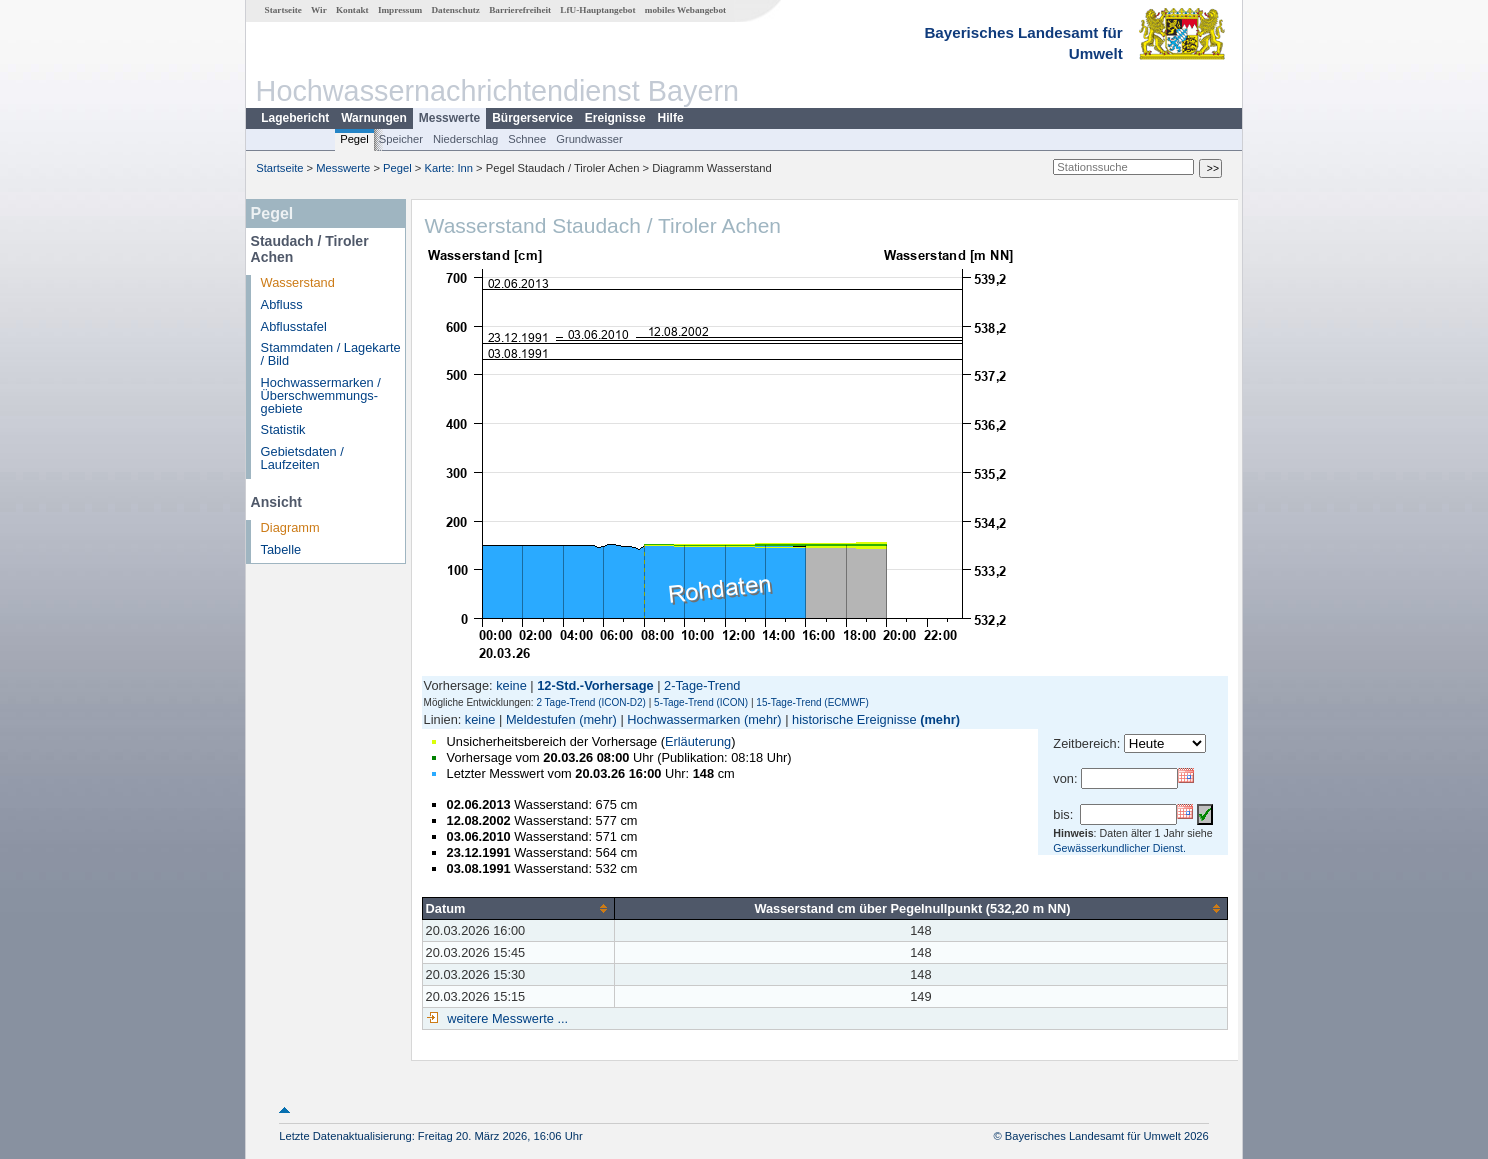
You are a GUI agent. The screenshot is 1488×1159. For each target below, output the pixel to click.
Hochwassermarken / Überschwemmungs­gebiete (321, 395)
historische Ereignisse (854, 719)
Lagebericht (295, 118)
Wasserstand (298, 282)
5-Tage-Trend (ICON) (701, 702)
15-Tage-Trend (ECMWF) (812, 702)
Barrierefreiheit (520, 10)
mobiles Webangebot (685, 10)
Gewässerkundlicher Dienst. (1119, 848)
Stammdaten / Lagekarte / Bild (331, 354)
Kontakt (352, 10)
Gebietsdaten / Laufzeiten (302, 458)
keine (511, 685)
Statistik (283, 429)
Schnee (527, 139)
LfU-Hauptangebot (597, 10)
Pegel (354, 139)
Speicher (401, 139)
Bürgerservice (532, 118)
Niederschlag (465, 139)
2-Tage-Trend (702, 685)
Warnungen (374, 118)
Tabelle (281, 549)
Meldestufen (541, 719)
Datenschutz (455, 10)
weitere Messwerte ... (506, 1018)
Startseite (283, 10)
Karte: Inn (449, 168)
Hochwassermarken (683, 719)
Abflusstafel (294, 326)
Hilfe (671, 118)
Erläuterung (698, 741)
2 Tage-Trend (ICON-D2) (590, 702)
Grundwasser (589, 139)
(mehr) (598, 719)
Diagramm (290, 527)
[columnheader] (518, 908)
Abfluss (282, 304)
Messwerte (449, 118)
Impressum (400, 10)
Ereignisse (615, 118)
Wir (319, 10)
